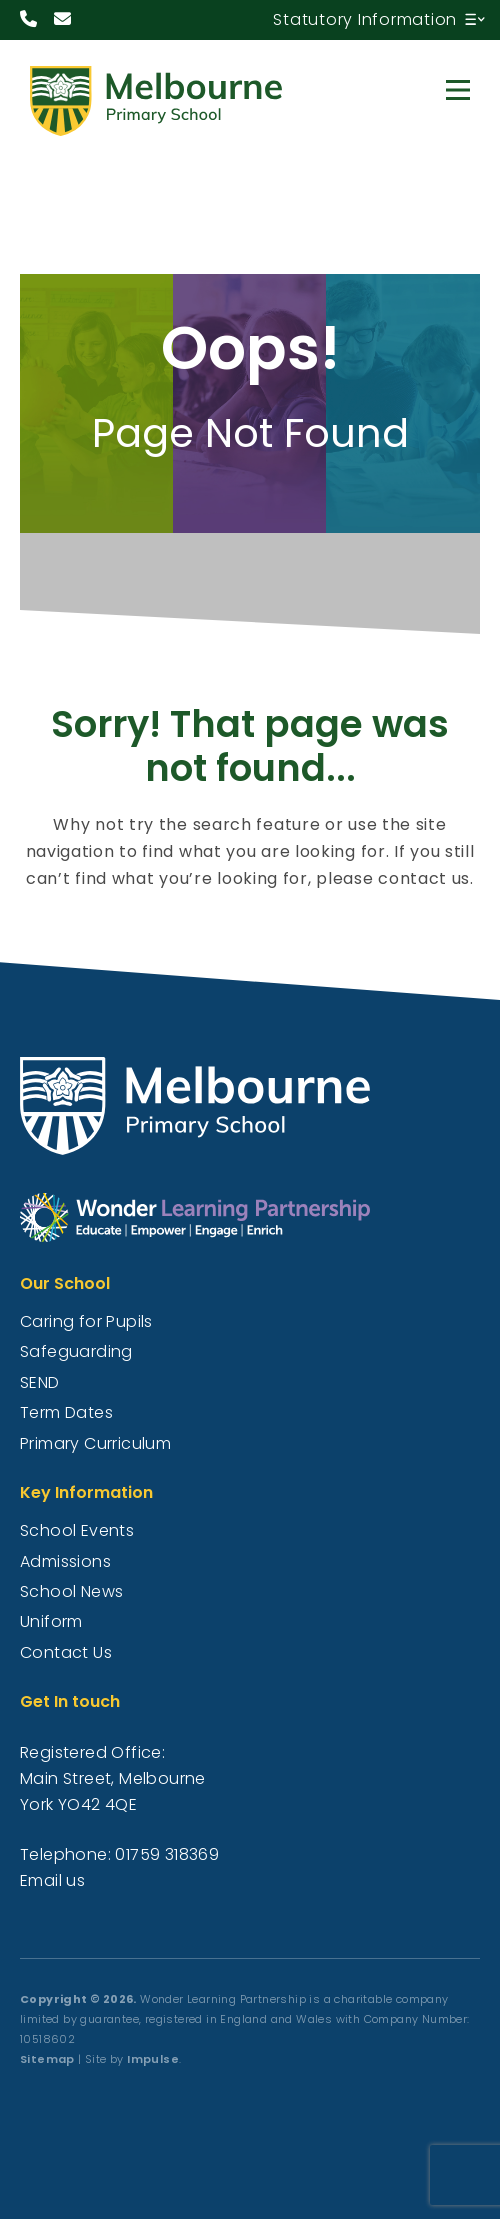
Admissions (65, 1561)
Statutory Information (365, 19)
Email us (52, 1880)
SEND (40, 1382)
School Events (77, 1530)
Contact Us (66, 1652)
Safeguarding (76, 1351)
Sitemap (47, 2059)
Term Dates (66, 1412)
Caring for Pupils (86, 1321)
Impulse (153, 2059)
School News (71, 1591)
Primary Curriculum (95, 1443)
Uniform (51, 1621)
